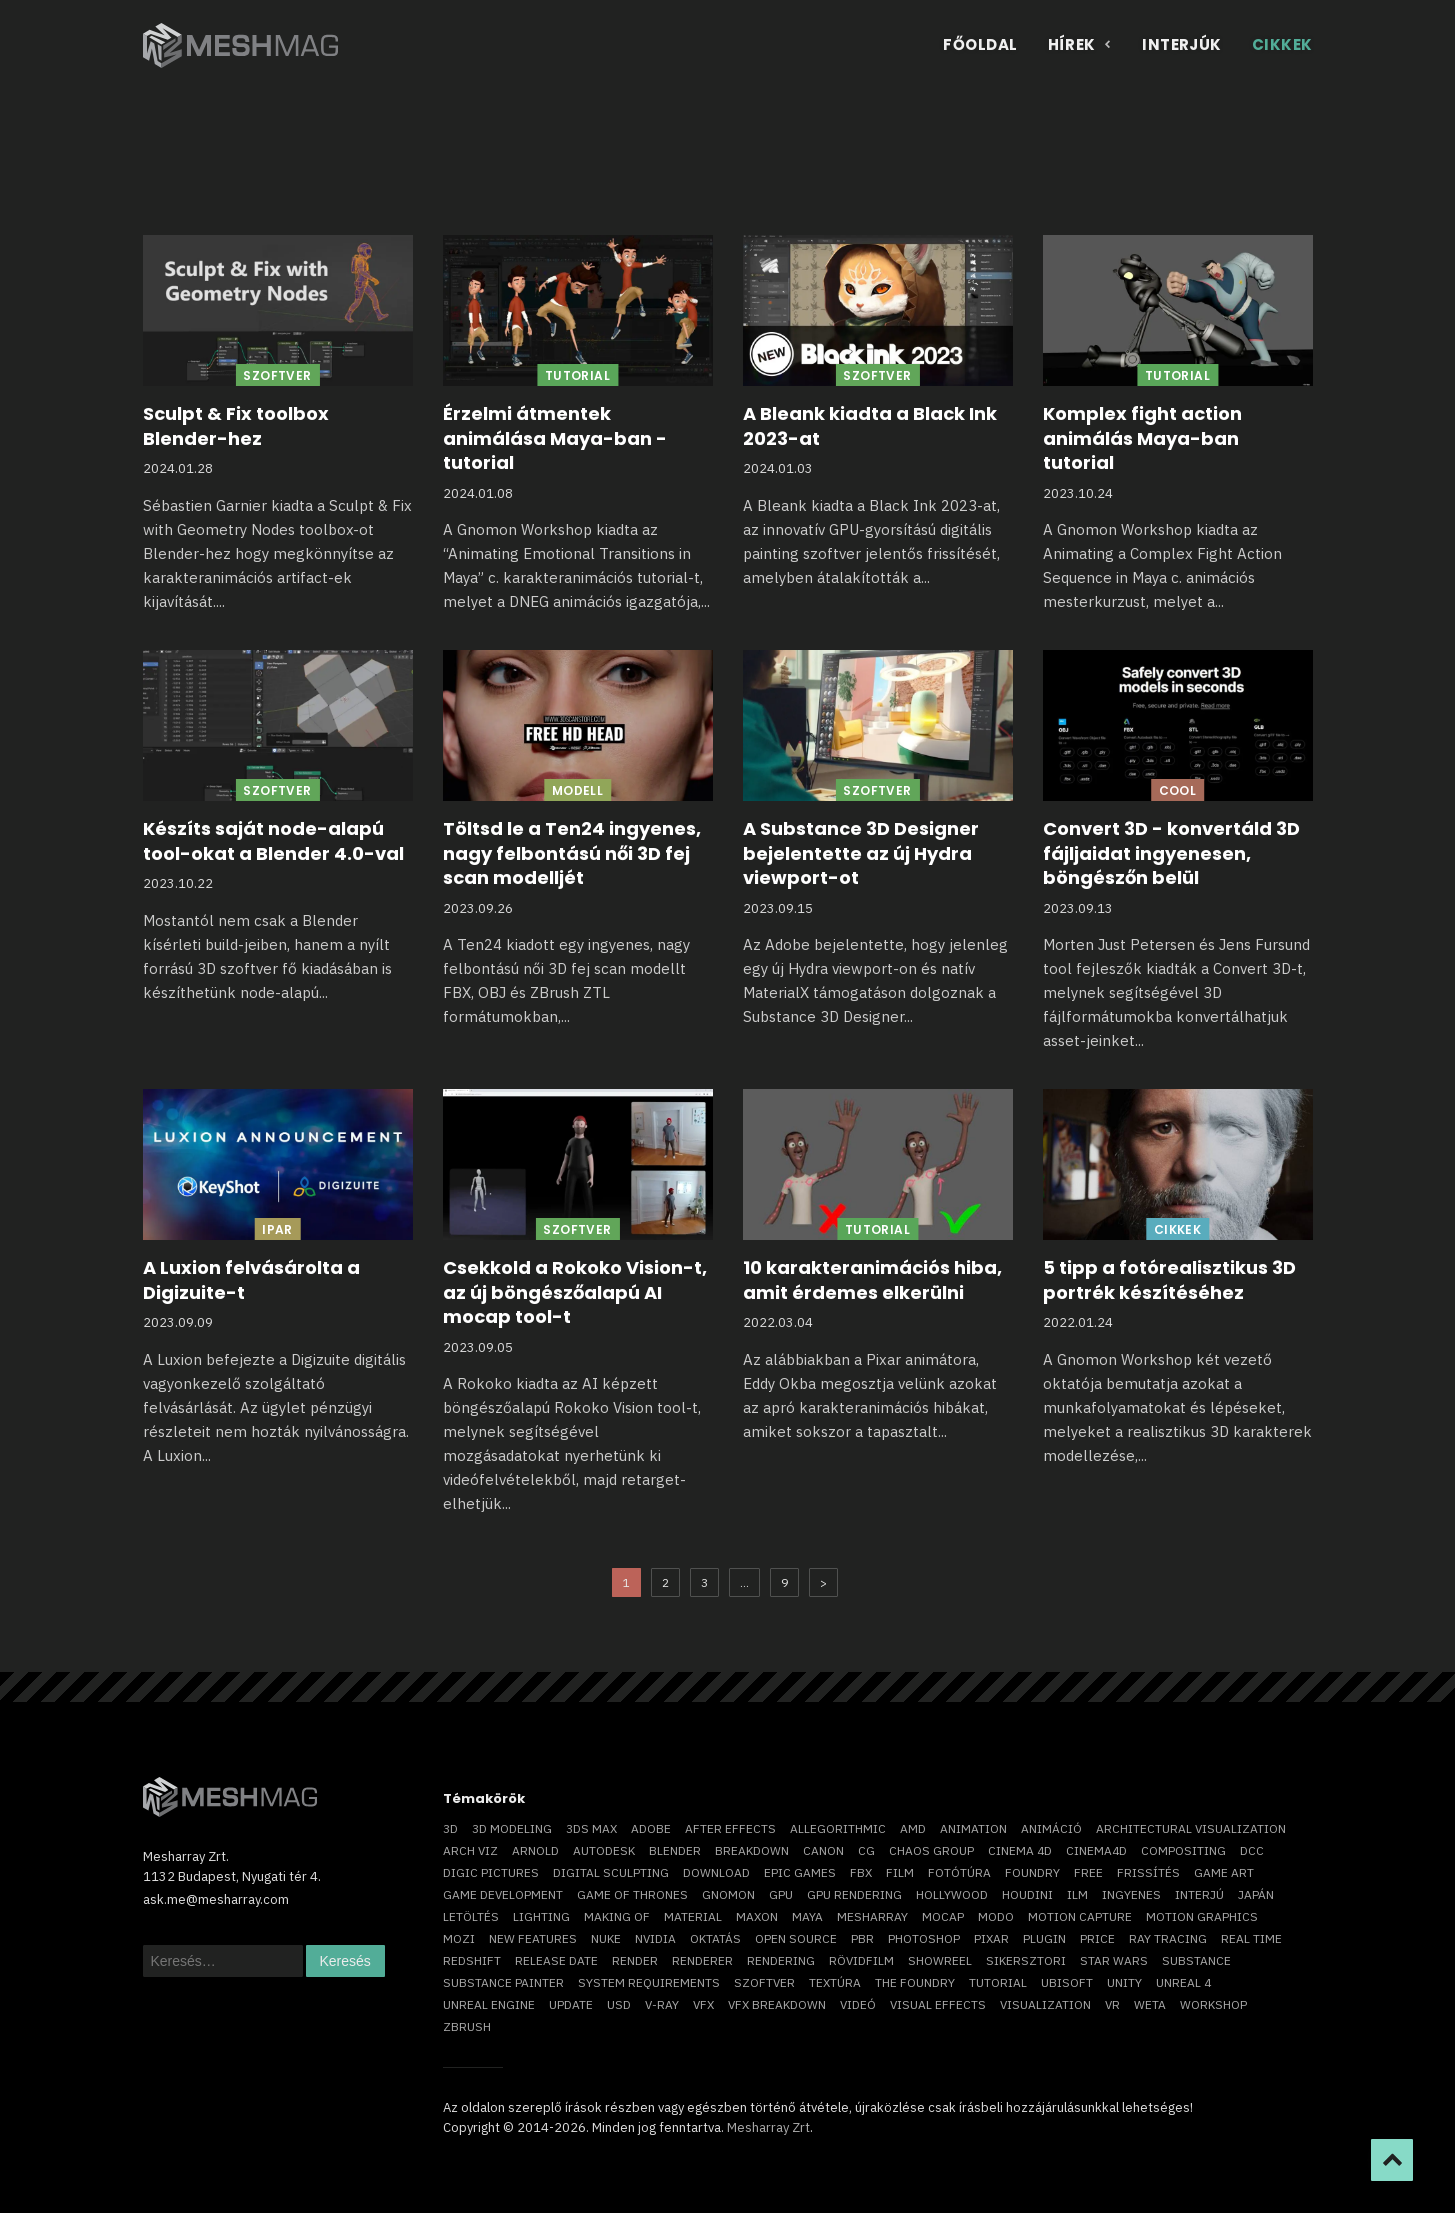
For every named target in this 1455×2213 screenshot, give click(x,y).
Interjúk (1182, 44)
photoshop (924, 1938)
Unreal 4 (1183, 1982)
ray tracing (1168, 1938)
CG (866, 1850)
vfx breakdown (777, 2004)
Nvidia (655, 1938)
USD (619, 2004)
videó (858, 2004)
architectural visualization (1191, 1828)
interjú (1199, 1894)
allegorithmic (838, 1828)
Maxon (757, 1916)
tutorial (998, 1982)
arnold (535, 1850)
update (571, 2004)
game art (1224, 1872)
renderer (702, 1960)
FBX (861, 1872)
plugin (1044, 1938)
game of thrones (632, 1894)
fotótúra (959, 1872)
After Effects (730, 1828)
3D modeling (512, 1828)
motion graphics (1202, 1916)
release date (556, 1960)
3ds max (591, 1828)
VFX (703, 2004)
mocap (943, 1916)
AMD (913, 1828)
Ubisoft (1067, 1982)
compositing (1183, 1850)
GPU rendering (854, 1894)
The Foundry (915, 1982)
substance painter (503, 1982)
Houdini (1027, 1894)
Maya (807, 1916)
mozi (459, 1938)
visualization (1045, 2004)
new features (533, 1938)
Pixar (991, 1938)
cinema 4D (1020, 1850)
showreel (940, 1960)
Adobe (651, 1828)
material (693, 1916)
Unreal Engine (489, 2004)
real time (1251, 1938)
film (900, 1872)
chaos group (931, 1850)
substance (1196, 1960)
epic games (800, 1872)
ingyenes (1131, 1894)
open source (796, 1938)
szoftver (764, 1982)
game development (503, 1894)
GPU (781, 1894)
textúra (835, 1982)
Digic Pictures (491, 1872)
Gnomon (728, 1894)
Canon (823, 1850)
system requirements (649, 1982)
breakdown (752, 1850)
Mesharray (872, 1916)
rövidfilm (861, 1960)
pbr (862, 1938)
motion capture (1080, 1916)
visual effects (938, 2004)
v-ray (662, 2004)
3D (450, 1828)
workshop (1213, 2004)
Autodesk (604, 1850)
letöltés (471, 1916)
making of (617, 1916)
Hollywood (952, 1894)
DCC (1252, 1850)
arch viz (470, 1850)
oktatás (715, 1938)
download (716, 1872)
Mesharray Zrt (768, 2127)
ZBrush (467, 2026)
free (1088, 1872)
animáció (1051, 1828)
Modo (996, 1916)
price (1097, 1938)
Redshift (472, 1960)
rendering (781, 1960)
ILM (1077, 1894)
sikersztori (1026, 1960)
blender (675, 1850)
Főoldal (980, 44)
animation (973, 1828)
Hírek (1080, 44)
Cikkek (1282, 44)
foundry (1032, 1872)
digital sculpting (611, 1872)
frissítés (1148, 1872)
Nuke (606, 1938)
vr (1112, 2004)
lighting (541, 1916)
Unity (1124, 1982)
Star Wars (1114, 1960)
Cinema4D (1096, 1850)
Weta (1150, 2004)
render (635, 1960)
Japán (1256, 1894)
